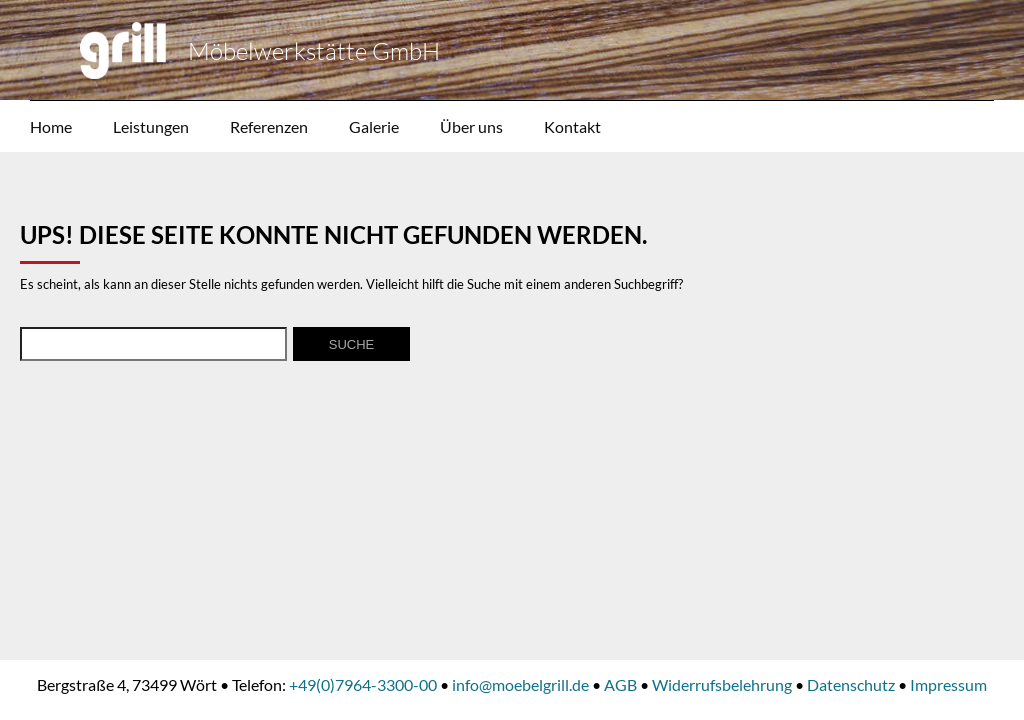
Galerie (374, 126)
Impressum (948, 684)
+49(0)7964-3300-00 (363, 684)
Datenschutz (851, 684)
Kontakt (572, 126)
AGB (620, 684)
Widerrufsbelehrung (722, 684)
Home (51, 126)
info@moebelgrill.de (520, 684)
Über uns (471, 126)
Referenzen (269, 126)
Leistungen (151, 126)
